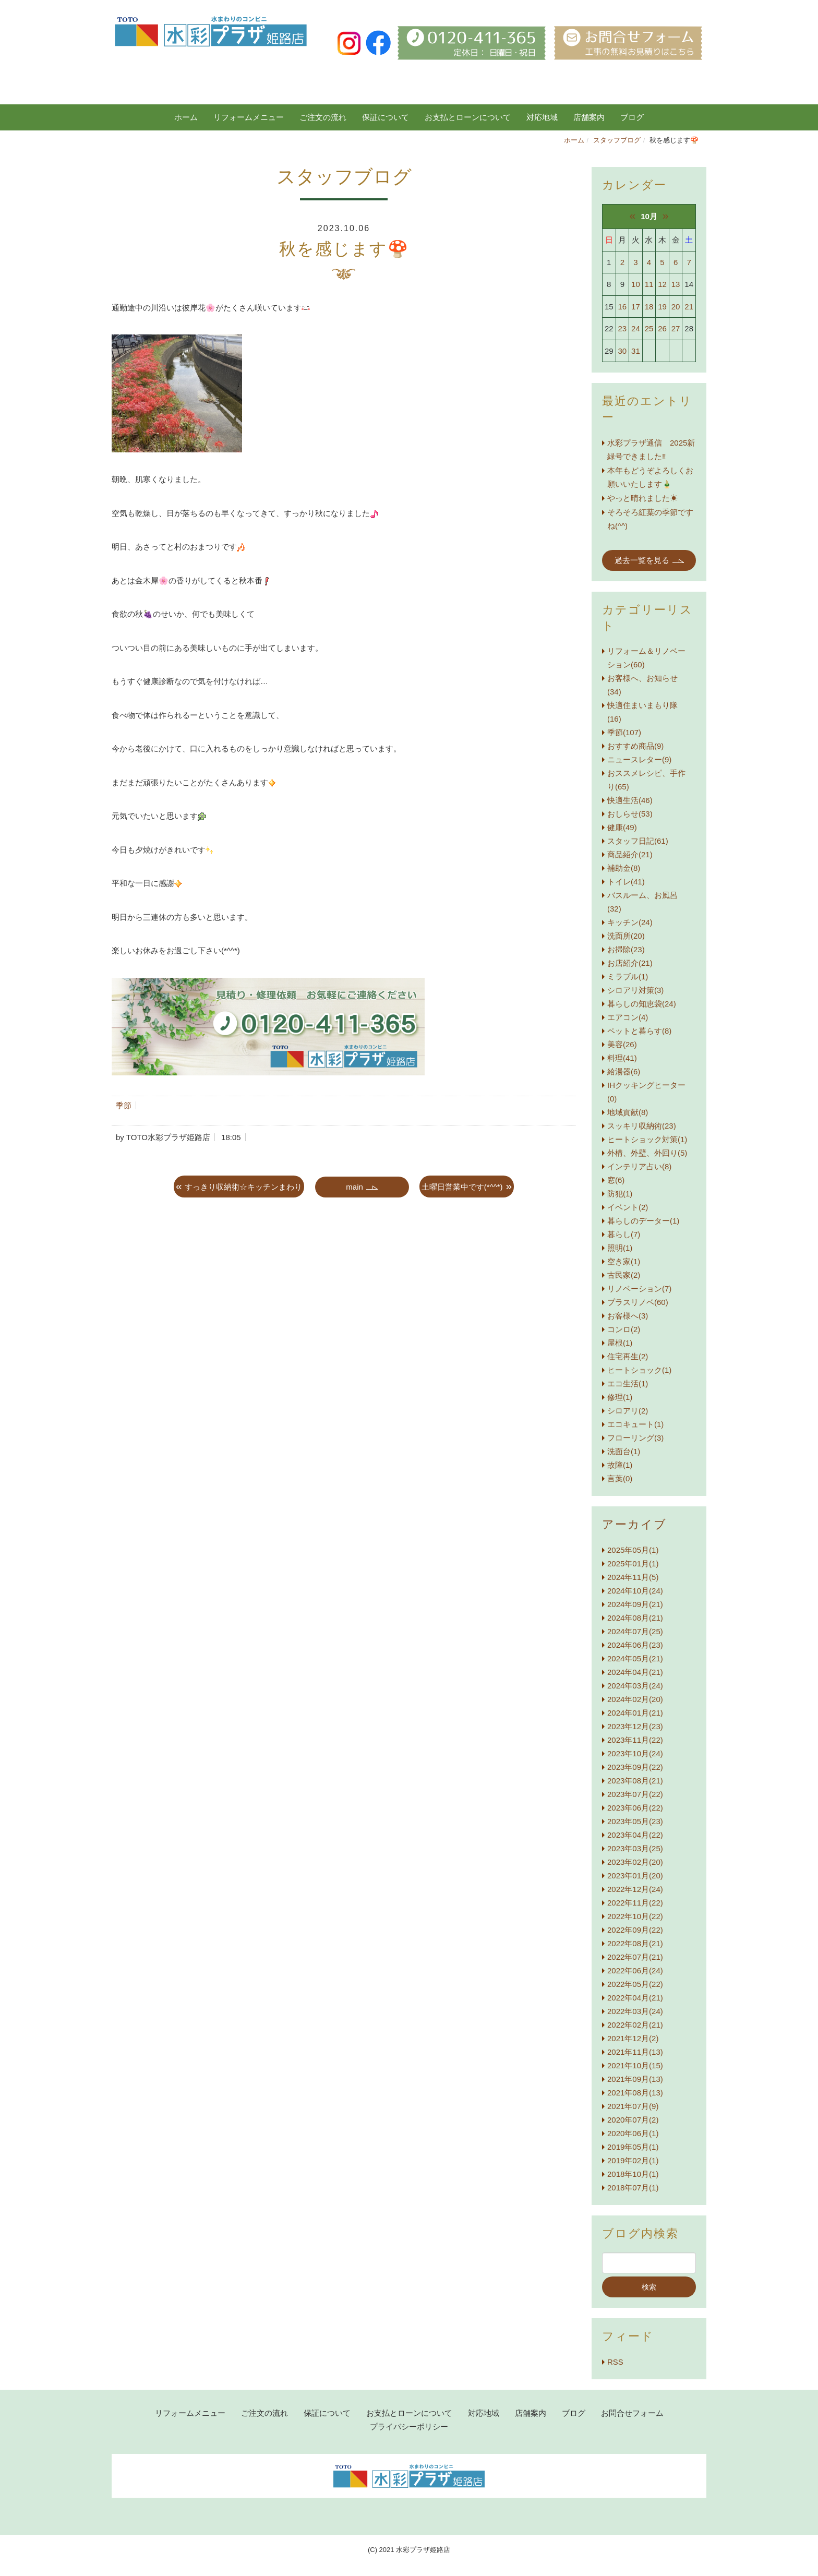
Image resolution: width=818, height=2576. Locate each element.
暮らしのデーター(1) (643, 1220)
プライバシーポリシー (409, 2426)
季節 (123, 1105)
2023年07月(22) (635, 1794)
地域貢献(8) (627, 1112)
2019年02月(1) (632, 2160)
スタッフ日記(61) (637, 840)
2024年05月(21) (635, 1658)
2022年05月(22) (635, 1984)
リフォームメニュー (248, 117)
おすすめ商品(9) (635, 745)
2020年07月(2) (632, 2119)
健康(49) (622, 827)
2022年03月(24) (635, 2011)
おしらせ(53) (630, 813)
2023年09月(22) (635, 1767)
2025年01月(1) (632, 1563)
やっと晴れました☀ (642, 498)
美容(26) (622, 1044)
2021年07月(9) (632, 2106)
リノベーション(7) (639, 1288)
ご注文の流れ (322, 117)
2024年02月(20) (635, 1699)
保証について (385, 117)
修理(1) (619, 1397)
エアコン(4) (627, 1017)
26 (662, 328)
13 (675, 284)
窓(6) (615, 1180)
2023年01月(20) (635, 1875)
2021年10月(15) (635, 2065)
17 (635, 306)
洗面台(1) (623, 1451)
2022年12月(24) (635, 1889)
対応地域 (542, 117)
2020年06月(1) (632, 2133)
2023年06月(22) (635, 1807)
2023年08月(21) (635, 1780)
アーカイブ (634, 1524)
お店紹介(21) (630, 962)
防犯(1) (619, 1193)
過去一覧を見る (642, 560)
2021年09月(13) (635, 2079)
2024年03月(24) (635, 1685)
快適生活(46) (630, 800)
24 (635, 328)
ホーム (186, 117)
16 (622, 306)
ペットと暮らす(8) (639, 1030)
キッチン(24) (630, 922)
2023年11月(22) (635, 1739)
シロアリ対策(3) (635, 990)
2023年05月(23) (635, 1821)
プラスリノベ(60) (637, 1302)
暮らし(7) (623, 1234)
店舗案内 (589, 117)
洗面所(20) (626, 935)
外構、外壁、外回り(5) (647, 1152)
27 (675, 328)
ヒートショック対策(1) (647, 1139)
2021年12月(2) (632, 2038)
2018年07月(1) (632, 2187)
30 (622, 350)
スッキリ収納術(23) (641, 1125)
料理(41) (622, 1057)
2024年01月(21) (635, 1712)
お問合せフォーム (632, 2413)
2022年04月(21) (635, 1997)
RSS (615, 2361)
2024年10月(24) (635, 1590)
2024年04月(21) (635, 1672)
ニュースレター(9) (639, 759)
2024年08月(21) (635, 1617)
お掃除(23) (626, 949)
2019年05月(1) (632, 2146)
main (354, 1186)
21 (688, 306)
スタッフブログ (617, 140)
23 (622, 328)
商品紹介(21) (630, 854)
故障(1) (619, 1464)
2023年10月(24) (635, 1753)
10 (635, 284)
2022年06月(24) (635, 1970)
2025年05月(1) (632, 1549)
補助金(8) (623, 868)
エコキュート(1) (635, 1424)
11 (649, 284)
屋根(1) (619, 1342)
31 (635, 350)
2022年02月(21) (635, 2024)
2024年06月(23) (635, 1644)
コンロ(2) (623, 1329)
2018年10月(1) (632, 2174)
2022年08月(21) (635, 1943)
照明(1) (619, 1247)
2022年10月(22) (635, 1916)
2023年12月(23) (635, 1726)
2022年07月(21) (635, 1956)
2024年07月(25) (635, 1631)
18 (649, 306)
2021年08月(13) (635, 2092)
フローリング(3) (635, 1437)
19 (662, 306)
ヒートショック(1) (639, 1369)
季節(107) (624, 732)
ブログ (573, 2413)
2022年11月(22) (635, 1902)
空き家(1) (623, 1261)
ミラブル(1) (627, 976)
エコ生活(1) (627, 1383)
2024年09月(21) (635, 1604)
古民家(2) (623, 1275)
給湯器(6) (623, 1071)
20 (675, 306)
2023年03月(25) (635, 1848)
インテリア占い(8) (639, 1166)
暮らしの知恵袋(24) (641, 1003)
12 (662, 284)
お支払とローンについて (468, 117)
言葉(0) (619, 1478)
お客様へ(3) (627, 1315)
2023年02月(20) (635, 1862)
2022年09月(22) (635, 1929)
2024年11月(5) (632, 1577)
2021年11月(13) (635, 2051)
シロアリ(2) (627, 1410)
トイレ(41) (626, 881)
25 (649, 328)
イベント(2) (627, 1207)
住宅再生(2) (627, 1356)
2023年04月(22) (635, 1834)
